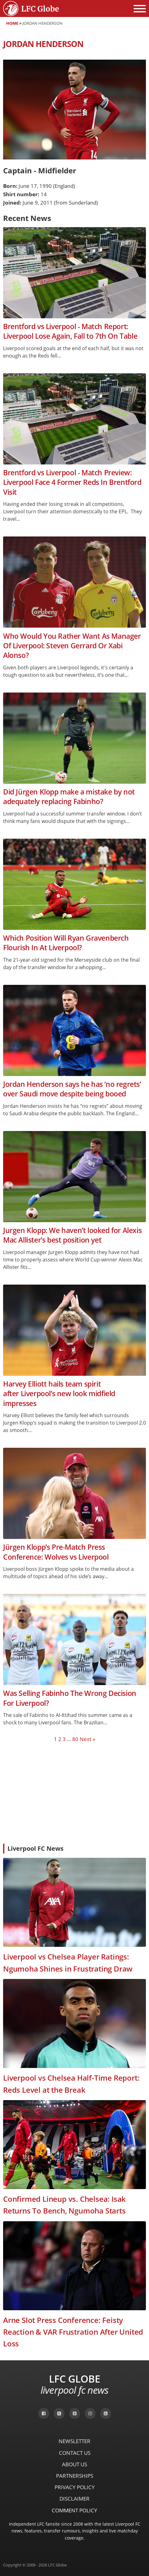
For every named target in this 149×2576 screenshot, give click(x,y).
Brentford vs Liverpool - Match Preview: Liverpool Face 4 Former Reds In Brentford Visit (72, 482)
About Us (74, 2464)
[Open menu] (140, 8)
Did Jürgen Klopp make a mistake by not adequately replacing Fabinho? (69, 796)
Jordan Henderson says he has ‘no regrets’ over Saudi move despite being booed (72, 1089)
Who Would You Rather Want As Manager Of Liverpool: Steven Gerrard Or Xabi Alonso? (72, 645)
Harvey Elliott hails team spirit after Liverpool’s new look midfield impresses (59, 1393)
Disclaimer (74, 2498)
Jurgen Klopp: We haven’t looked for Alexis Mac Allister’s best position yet (72, 1235)
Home (12, 23)
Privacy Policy (75, 2487)
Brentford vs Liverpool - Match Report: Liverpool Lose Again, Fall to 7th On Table (70, 331)
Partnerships (74, 2475)
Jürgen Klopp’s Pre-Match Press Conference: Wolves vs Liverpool (56, 1551)
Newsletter (74, 2441)
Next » (87, 1739)
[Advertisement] (74, 1792)
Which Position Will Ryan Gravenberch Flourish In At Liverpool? (66, 942)
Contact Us (74, 2452)
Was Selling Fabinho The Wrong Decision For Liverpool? (69, 1698)
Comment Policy (74, 2510)
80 (75, 1739)
